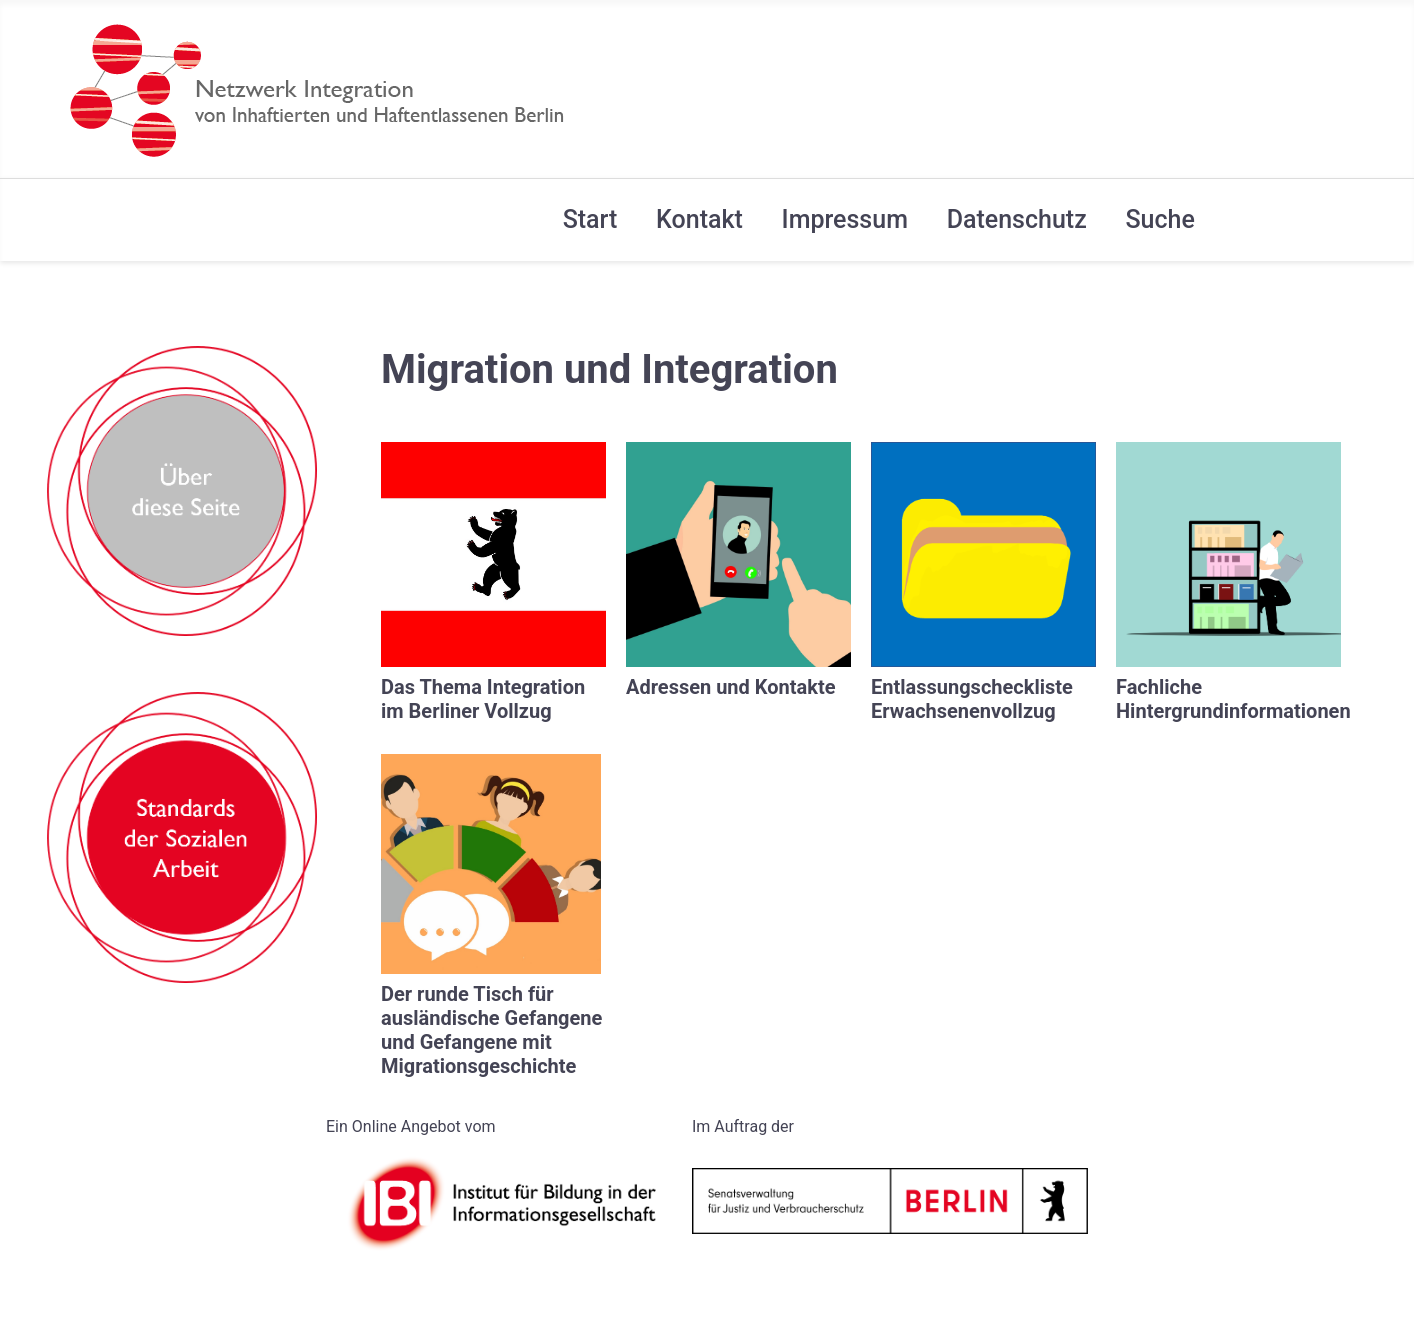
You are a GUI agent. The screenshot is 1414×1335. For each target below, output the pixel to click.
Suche (1159, 219)
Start (590, 219)
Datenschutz (1017, 219)
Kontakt (699, 219)
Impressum (845, 219)
